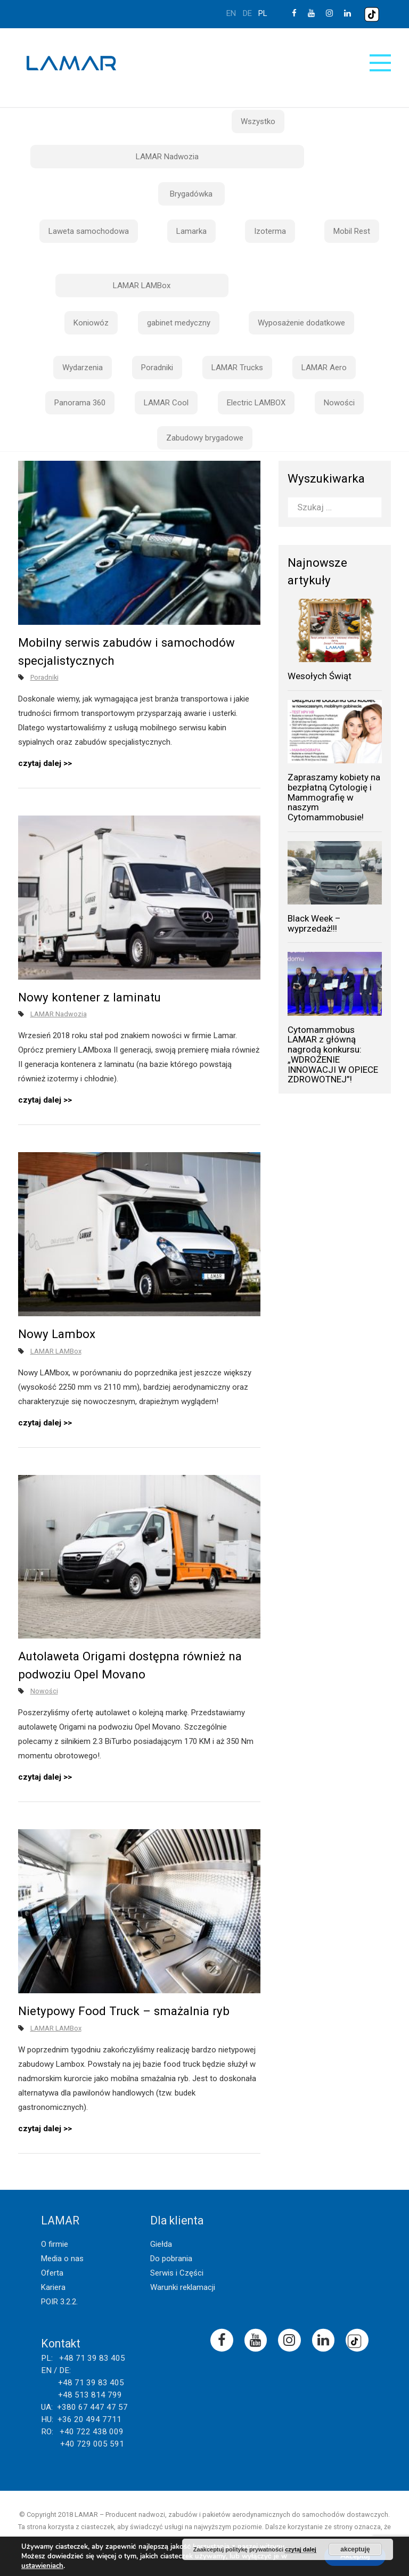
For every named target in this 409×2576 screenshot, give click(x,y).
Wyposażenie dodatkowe (301, 323)
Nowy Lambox (56, 1334)
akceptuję (355, 2549)
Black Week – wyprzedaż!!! (314, 923)
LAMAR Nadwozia (167, 156)
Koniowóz (91, 323)
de (247, 13)
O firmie (54, 2244)
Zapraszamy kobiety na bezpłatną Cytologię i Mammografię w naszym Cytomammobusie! (334, 797)
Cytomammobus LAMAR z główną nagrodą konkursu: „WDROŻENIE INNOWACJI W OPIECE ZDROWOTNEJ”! (333, 1054)
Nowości (339, 402)
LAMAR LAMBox (141, 285)
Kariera (53, 2287)
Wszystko (258, 121)
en (231, 13)
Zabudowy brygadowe (204, 438)
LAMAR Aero (324, 367)
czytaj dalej (39, 763)
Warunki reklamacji (182, 2287)
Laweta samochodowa (88, 231)
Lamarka (191, 231)
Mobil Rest (351, 231)
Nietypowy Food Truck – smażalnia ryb (124, 2011)
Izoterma (270, 231)
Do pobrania (171, 2258)
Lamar (71, 63)
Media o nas (62, 2258)
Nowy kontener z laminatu (89, 997)
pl (262, 13)
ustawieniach (42, 2566)
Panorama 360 (79, 402)
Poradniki (157, 367)
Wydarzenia (82, 367)
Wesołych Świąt (319, 676)
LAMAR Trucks (237, 367)
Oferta (52, 2273)
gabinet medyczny (178, 323)
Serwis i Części (176, 2273)
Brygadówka (191, 194)
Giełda (161, 2244)
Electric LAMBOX (256, 402)
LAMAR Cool (166, 402)
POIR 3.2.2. (59, 2301)
